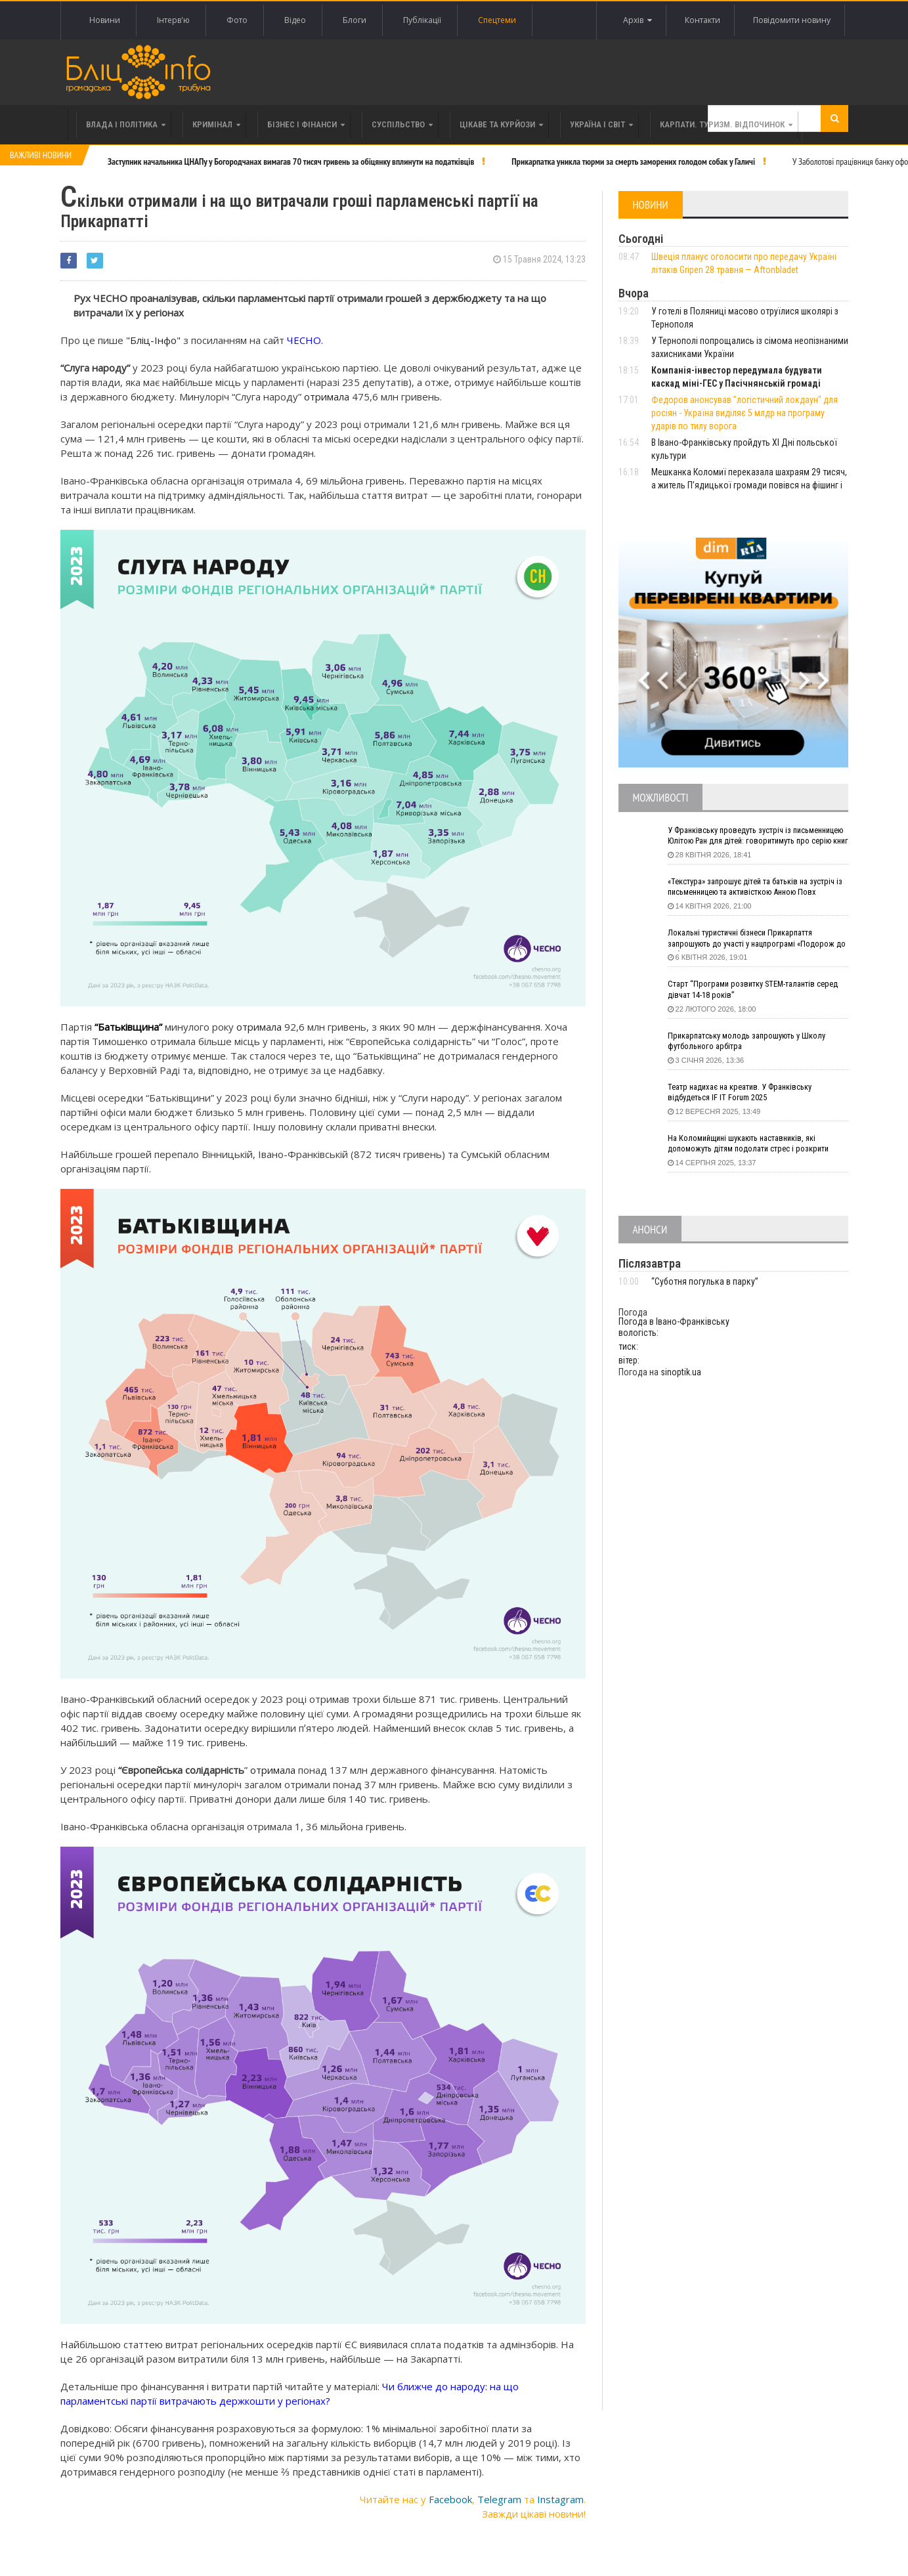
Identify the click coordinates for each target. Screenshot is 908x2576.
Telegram (499, 2495)
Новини (104, 20)
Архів (628, 20)
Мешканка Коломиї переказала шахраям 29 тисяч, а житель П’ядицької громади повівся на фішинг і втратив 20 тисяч (749, 485)
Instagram (560, 2495)
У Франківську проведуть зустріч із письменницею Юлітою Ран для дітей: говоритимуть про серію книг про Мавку (746, 837)
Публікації (422, 20)
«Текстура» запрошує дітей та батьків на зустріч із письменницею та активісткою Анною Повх (747, 888)
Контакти (697, 20)
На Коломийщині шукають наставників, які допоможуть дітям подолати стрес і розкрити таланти (758, 1145)
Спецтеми (497, 20)
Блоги (354, 20)
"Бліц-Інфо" (152, 336)
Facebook (450, 2495)
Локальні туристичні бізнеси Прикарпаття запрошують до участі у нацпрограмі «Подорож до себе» (748, 939)
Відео (295, 20)
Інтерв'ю (173, 20)
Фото (237, 20)
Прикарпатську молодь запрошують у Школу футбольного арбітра (755, 1042)
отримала (326, 393)
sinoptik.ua (680, 1372)
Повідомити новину (790, 20)
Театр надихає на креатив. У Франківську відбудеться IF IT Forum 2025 (748, 1094)
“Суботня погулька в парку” (704, 1281)
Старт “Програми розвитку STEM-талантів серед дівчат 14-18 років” (748, 990)
